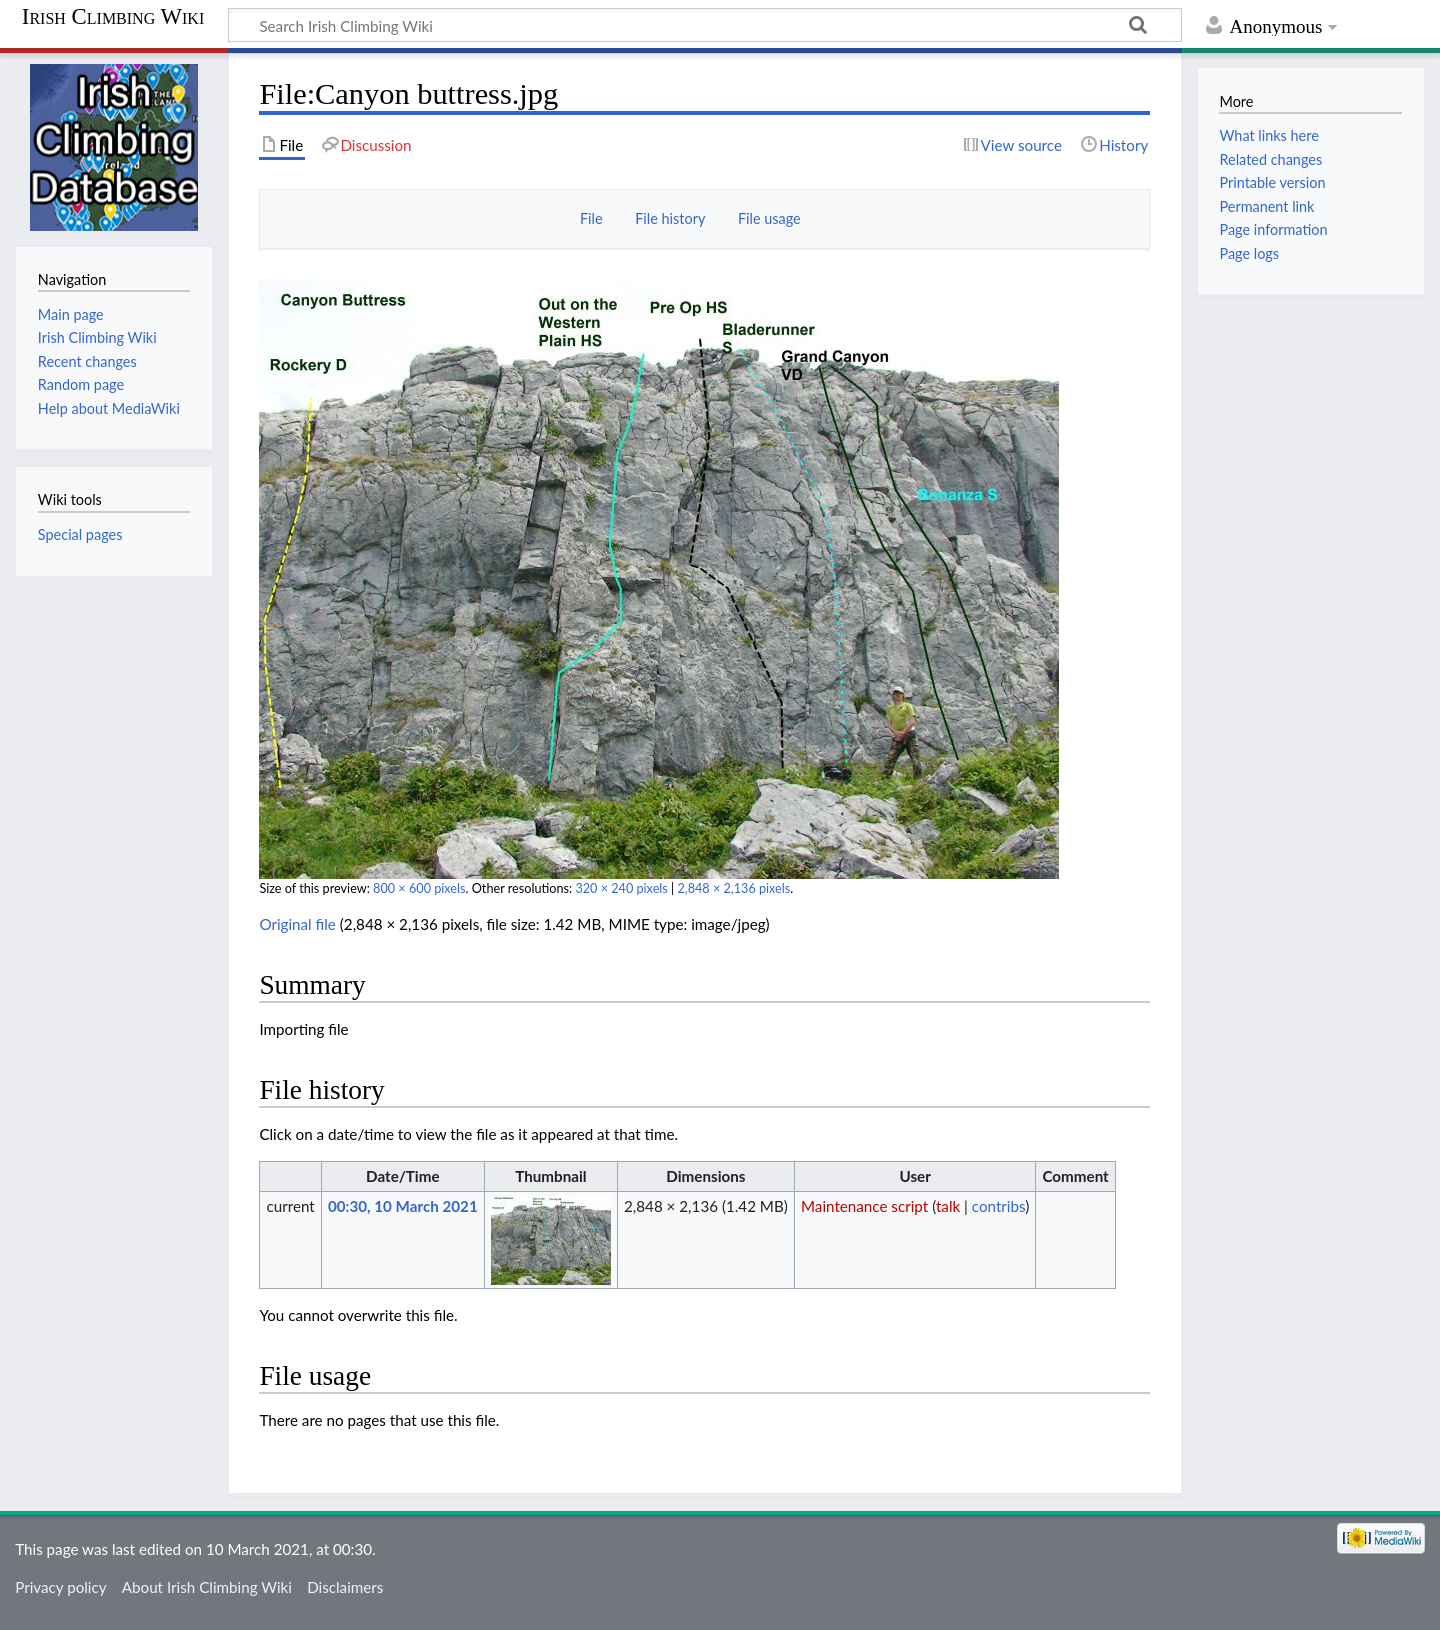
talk (948, 1206)
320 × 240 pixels (621, 888)
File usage (769, 218)
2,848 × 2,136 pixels (733, 888)
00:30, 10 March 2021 (403, 1206)
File (591, 218)
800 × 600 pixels (419, 888)
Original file (297, 924)
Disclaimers (345, 1587)
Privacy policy (60, 1587)
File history (670, 218)
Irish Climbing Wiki (113, 17)
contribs (998, 1206)
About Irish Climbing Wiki (207, 1587)
